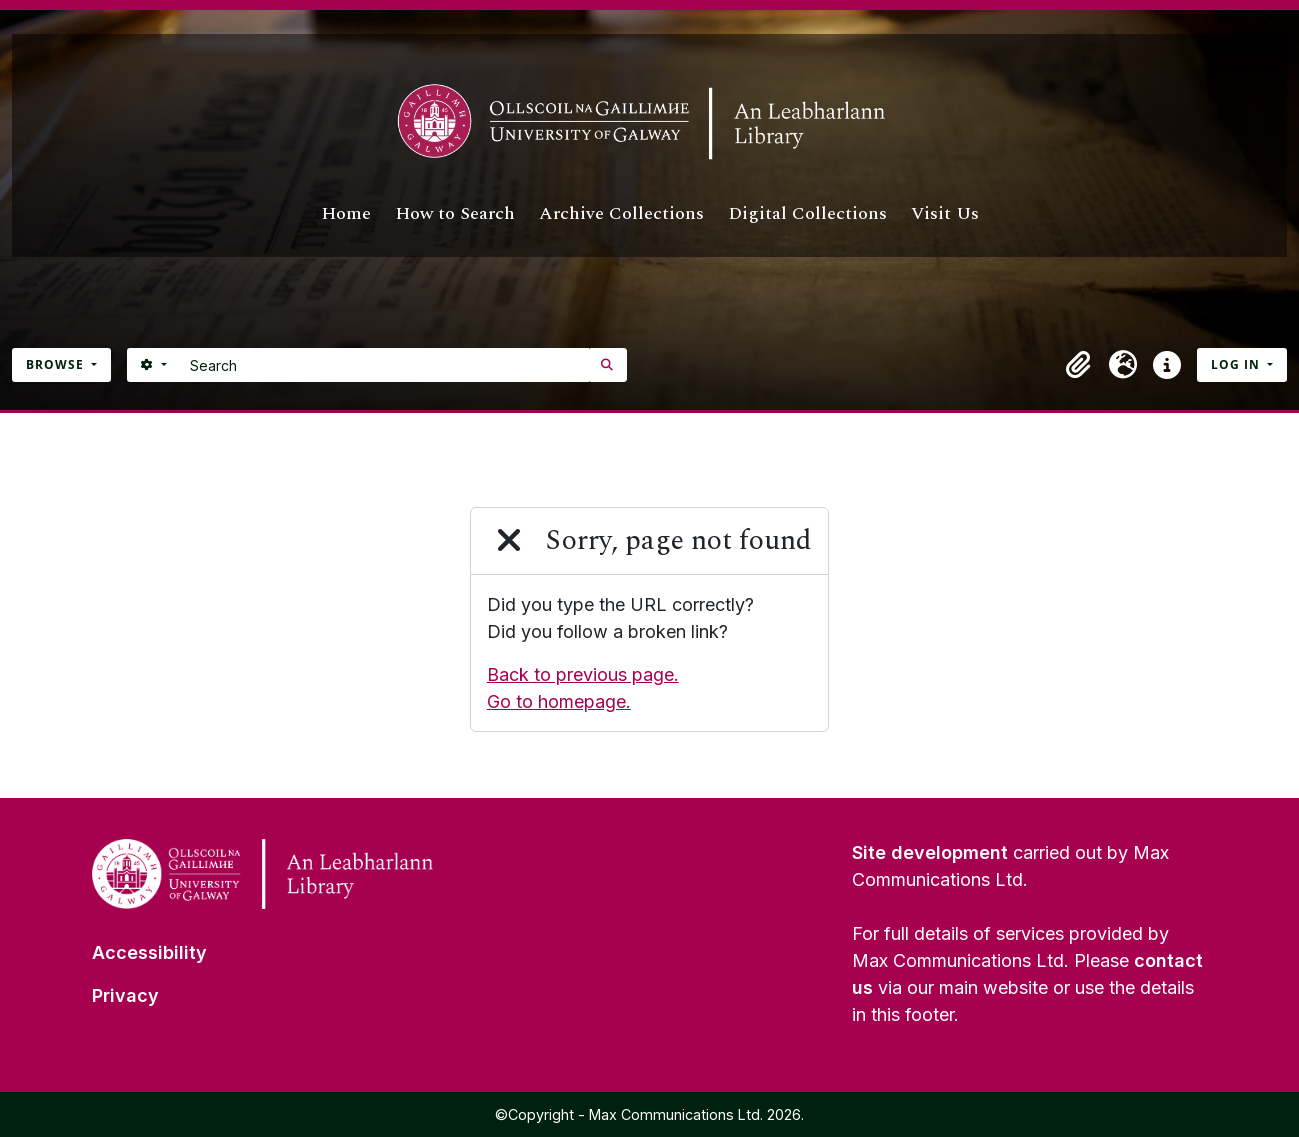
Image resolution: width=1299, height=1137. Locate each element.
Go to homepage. (559, 701)
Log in (1237, 364)
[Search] (384, 365)
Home (346, 213)
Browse (57, 364)
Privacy (125, 995)
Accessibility (149, 952)
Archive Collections (621, 213)
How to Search (455, 213)
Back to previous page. (583, 674)
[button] (1079, 365)
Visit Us (945, 213)
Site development (930, 852)
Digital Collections (807, 213)
